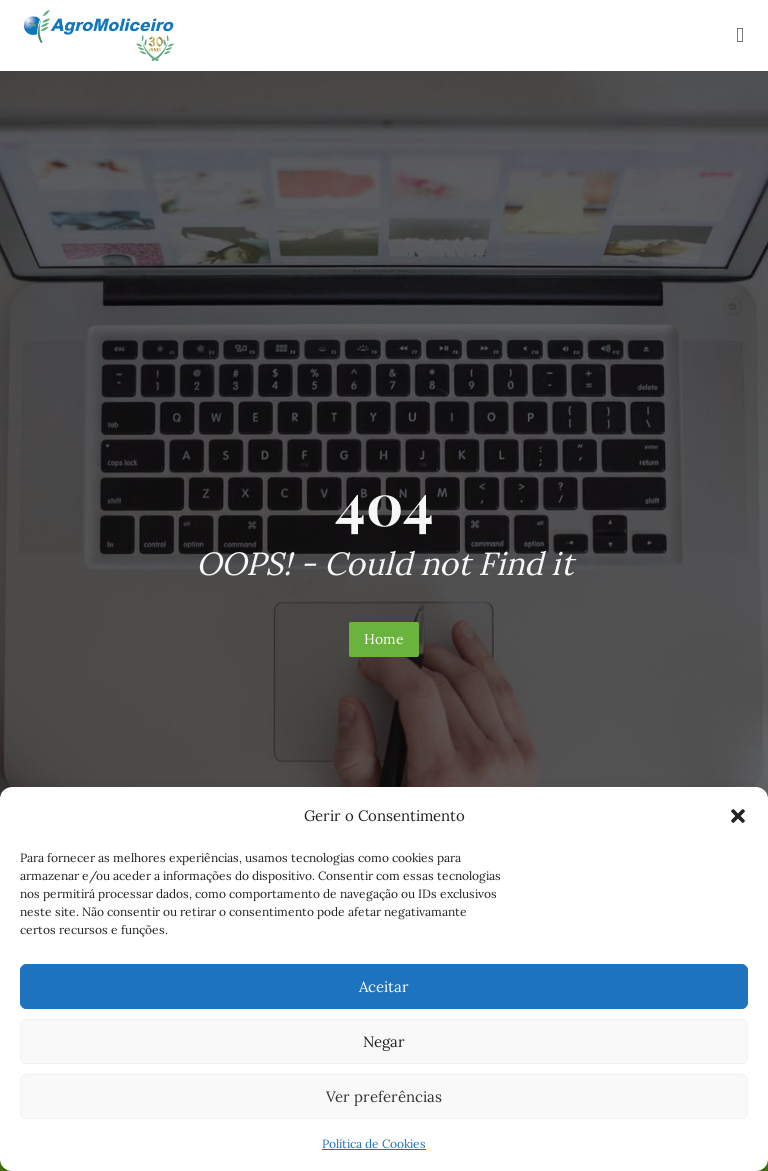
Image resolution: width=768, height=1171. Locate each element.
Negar (384, 1041)
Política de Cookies (374, 1143)
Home (384, 639)
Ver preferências (384, 1096)
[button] (738, 816)
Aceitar (384, 986)
